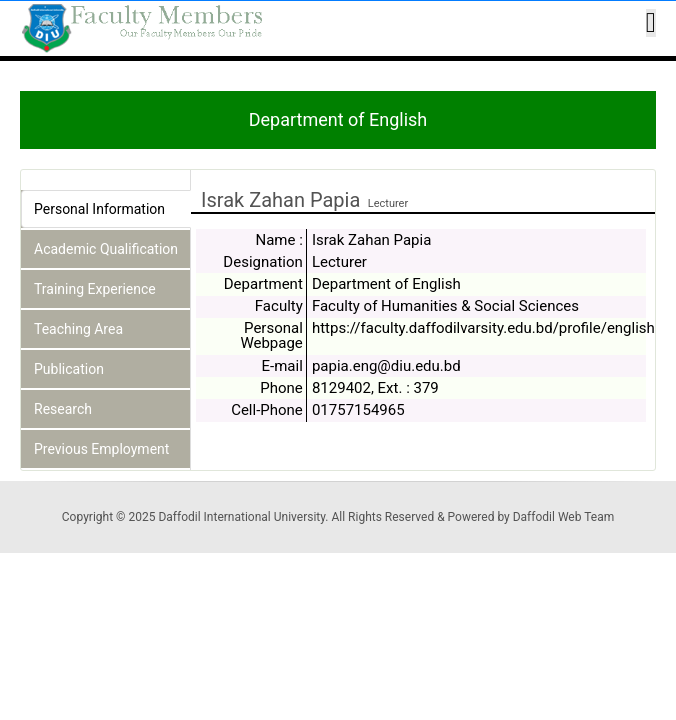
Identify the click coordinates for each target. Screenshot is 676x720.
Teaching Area (78, 329)
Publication (69, 369)
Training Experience (95, 289)
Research (63, 409)
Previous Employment (101, 449)
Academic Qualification (106, 249)
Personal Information (99, 209)
